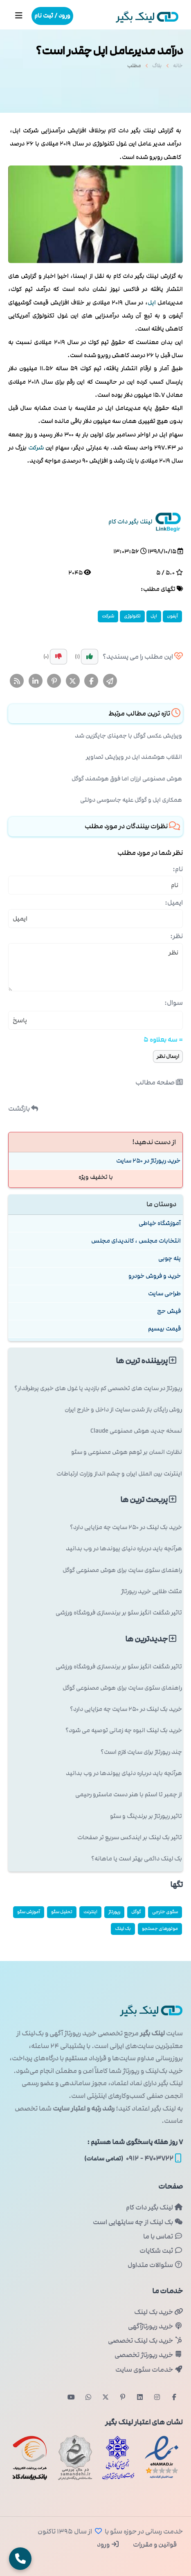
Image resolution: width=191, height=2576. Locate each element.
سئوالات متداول (155, 2265)
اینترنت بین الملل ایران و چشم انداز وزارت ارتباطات (119, 1473)
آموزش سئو (28, 1911)
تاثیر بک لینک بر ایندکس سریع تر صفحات (129, 1837)
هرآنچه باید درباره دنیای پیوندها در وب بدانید (124, 1548)
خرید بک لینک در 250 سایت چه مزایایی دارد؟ (126, 1527)
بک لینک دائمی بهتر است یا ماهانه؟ (136, 1858)
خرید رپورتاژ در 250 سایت (148, 1160)
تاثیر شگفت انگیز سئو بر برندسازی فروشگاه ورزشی (119, 1612)
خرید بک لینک (158, 2312)
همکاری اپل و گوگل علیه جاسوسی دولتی (131, 800)
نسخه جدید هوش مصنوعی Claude (136, 1431)
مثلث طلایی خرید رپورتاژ (151, 1591)
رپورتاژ (114, 1911)
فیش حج (169, 1311)
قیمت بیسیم (164, 1328)
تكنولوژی (132, 616)
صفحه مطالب (159, 1082)
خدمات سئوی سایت (149, 2370)
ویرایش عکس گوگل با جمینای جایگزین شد (128, 735)
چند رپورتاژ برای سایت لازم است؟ (141, 1752)
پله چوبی (169, 1258)
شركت (36, 447)
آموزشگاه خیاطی (160, 1223)
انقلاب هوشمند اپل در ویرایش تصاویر (134, 757)
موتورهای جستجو (160, 1928)
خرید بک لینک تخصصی (145, 2341)
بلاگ (157, 68)
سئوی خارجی (165, 1911)
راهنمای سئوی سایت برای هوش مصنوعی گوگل (122, 1570)
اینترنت (90, 1911)
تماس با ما (163, 2236)
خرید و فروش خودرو (154, 1276)
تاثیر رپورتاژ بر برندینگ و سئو (146, 1816)
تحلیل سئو (61, 1911)
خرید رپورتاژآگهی (155, 2326)
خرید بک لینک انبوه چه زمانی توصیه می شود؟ (123, 1730)
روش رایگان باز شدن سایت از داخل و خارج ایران (123, 1409)
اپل (152, 302)
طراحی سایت (164, 1293)
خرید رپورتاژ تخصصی (149, 2355)
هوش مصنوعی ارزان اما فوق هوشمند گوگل (127, 778)
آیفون (172, 616)
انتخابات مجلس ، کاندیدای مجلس (136, 1241)
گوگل (136, 1911)
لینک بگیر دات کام (154, 2207)
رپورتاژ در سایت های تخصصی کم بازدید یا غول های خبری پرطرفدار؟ (98, 1388)
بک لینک (123, 1928)
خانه (178, 68)
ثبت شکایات (161, 2251)
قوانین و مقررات (154, 2544)
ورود (108, 2544)
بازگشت (23, 1109)
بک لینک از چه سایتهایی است (138, 2222)
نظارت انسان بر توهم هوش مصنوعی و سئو (126, 1452)
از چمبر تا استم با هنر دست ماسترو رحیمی (128, 1794)
